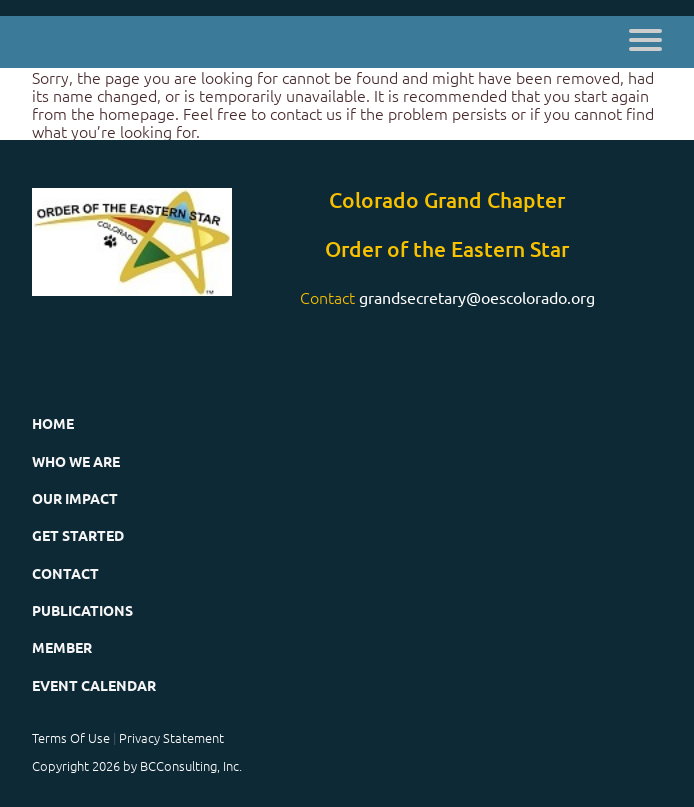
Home (53, 423)
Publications (82, 610)
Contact (65, 573)
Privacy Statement (171, 737)
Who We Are (76, 461)
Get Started (78, 535)
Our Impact (75, 498)
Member (62, 647)
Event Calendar (94, 685)
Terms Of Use (71, 737)
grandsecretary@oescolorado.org (477, 297)
